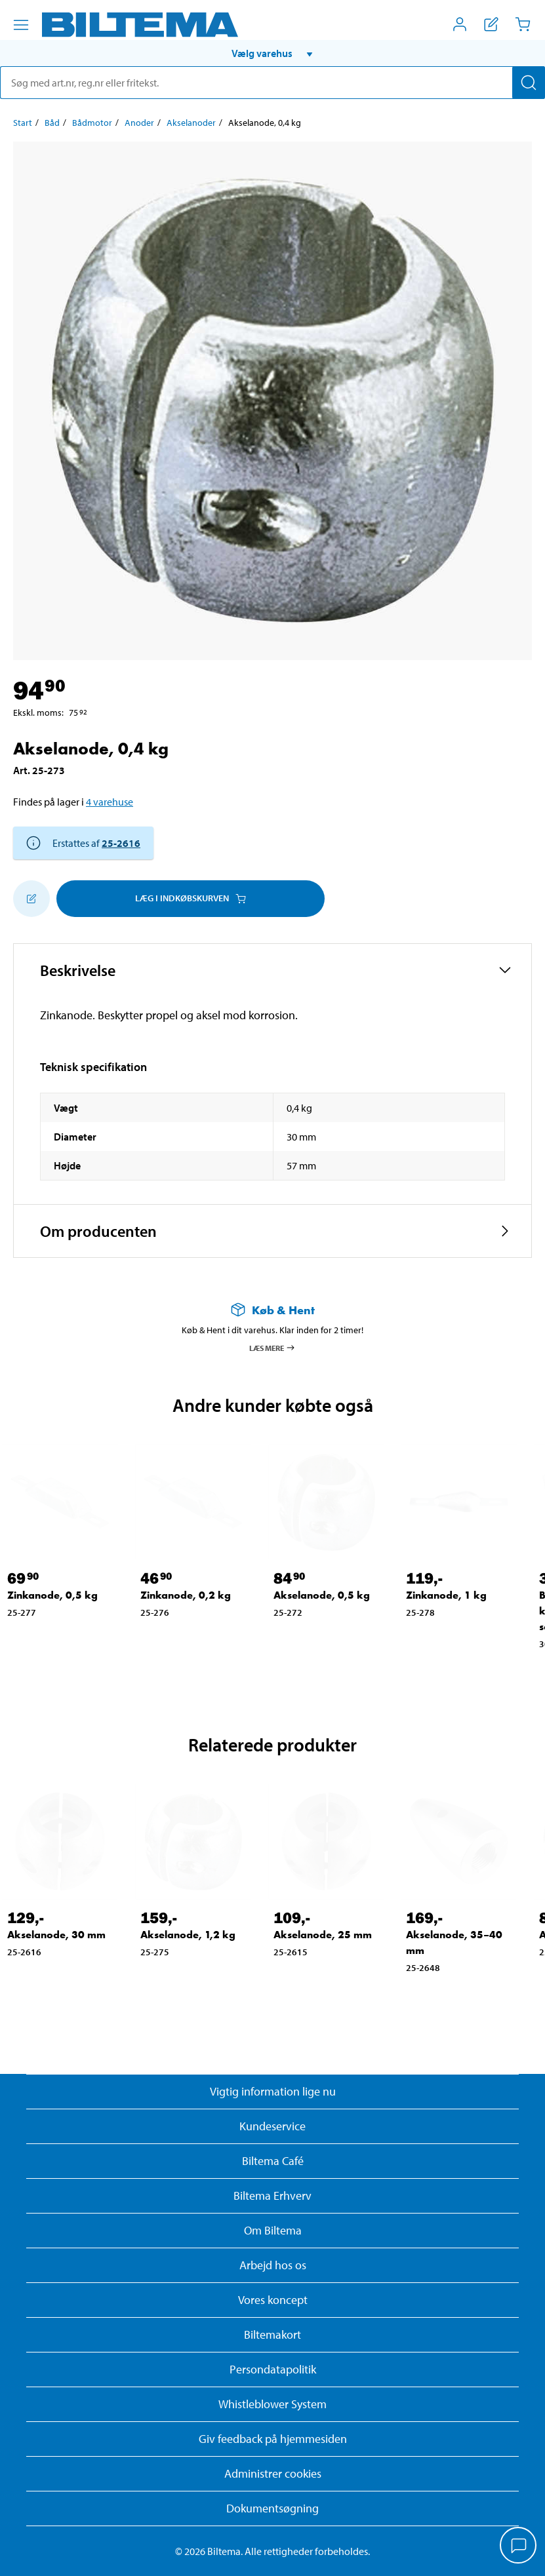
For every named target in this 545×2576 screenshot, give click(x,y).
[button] (272, 53)
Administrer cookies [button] (272, 2473)
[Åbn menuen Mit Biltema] (459, 24)
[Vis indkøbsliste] (491, 24)
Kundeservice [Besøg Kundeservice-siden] (272, 2126)
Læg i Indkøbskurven (190, 898)
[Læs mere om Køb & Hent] (272, 1310)
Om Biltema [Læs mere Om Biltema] (273, 2230)
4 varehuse (109, 801)
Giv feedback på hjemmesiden (273, 2438)
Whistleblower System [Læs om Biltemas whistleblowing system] (272, 2403)
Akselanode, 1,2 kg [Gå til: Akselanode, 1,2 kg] (187, 1935)
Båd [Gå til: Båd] (52, 122)
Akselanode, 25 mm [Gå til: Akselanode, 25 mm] (322, 1935)
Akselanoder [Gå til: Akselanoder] (191, 122)
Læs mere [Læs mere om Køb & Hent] (272, 1347)
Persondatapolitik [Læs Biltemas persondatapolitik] (273, 2369)
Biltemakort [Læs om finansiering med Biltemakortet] (272, 2334)
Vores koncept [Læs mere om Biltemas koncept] (273, 2299)
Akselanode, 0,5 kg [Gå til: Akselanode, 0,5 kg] (321, 1595)
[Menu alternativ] (21, 25)
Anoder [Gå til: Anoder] (139, 122)
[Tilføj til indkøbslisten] (31, 898)
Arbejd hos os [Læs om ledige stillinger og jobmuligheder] (272, 2265)
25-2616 (121, 842)
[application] (519, 2546)
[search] (272, 82)
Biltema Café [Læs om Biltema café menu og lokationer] (273, 2160)
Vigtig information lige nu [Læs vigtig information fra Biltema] (273, 2091)
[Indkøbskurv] (522, 24)
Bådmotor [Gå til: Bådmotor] (92, 122)
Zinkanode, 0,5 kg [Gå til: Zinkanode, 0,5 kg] (52, 1595)
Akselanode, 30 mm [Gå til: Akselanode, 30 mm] (56, 1935)
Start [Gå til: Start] (22, 122)
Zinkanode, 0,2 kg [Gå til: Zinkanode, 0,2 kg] (185, 1595)
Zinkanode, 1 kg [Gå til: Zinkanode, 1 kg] (446, 1595)
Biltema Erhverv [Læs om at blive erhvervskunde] (272, 2195)
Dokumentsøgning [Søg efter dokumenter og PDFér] (272, 2508)
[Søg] (528, 82)
